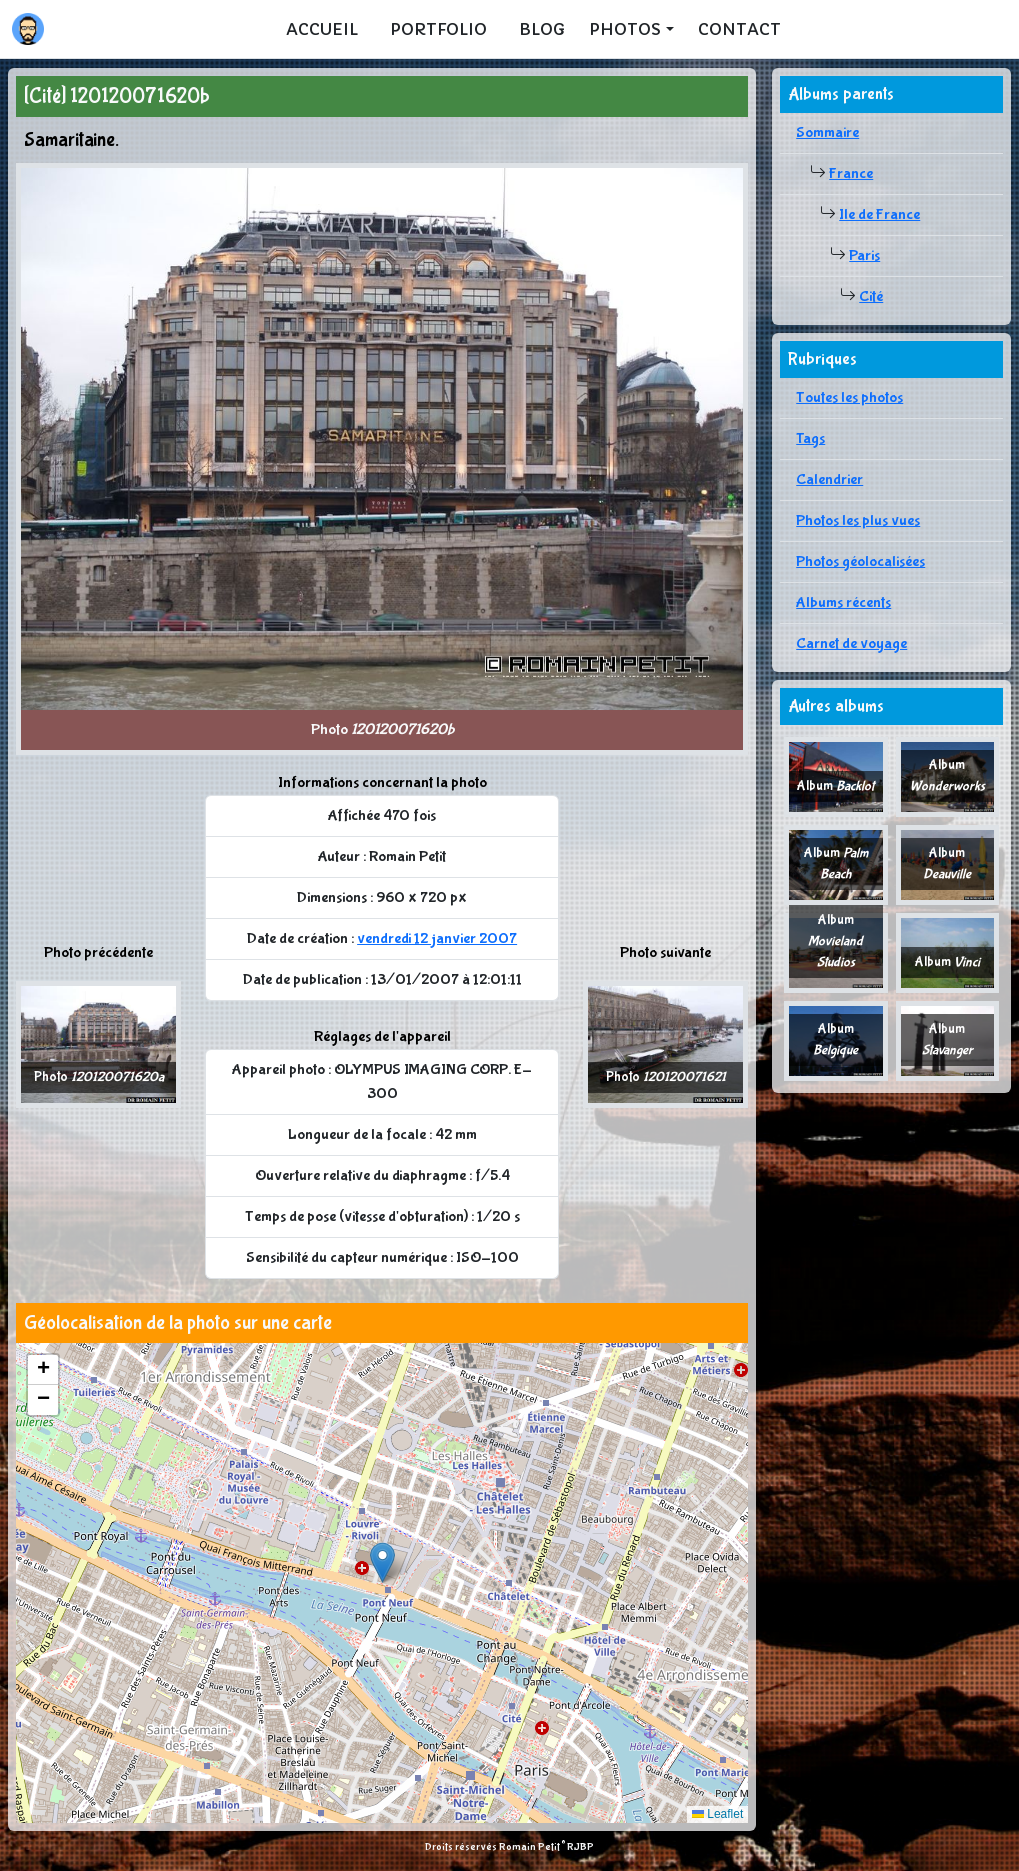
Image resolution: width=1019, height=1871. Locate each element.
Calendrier (829, 479)
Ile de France (879, 214)
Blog (542, 29)
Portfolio (438, 29)
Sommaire (827, 132)
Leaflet (717, 1814)
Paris (864, 255)
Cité (871, 296)
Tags (810, 438)
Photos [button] (625, 29)
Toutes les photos (849, 397)
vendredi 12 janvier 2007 (437, 938)
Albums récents (843, 602)
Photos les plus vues (858, 520)
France (851, 173)
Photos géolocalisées (860, 561)
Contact (739, 29)
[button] (382, 1562)
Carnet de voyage (851, 643)
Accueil (322, 29)
